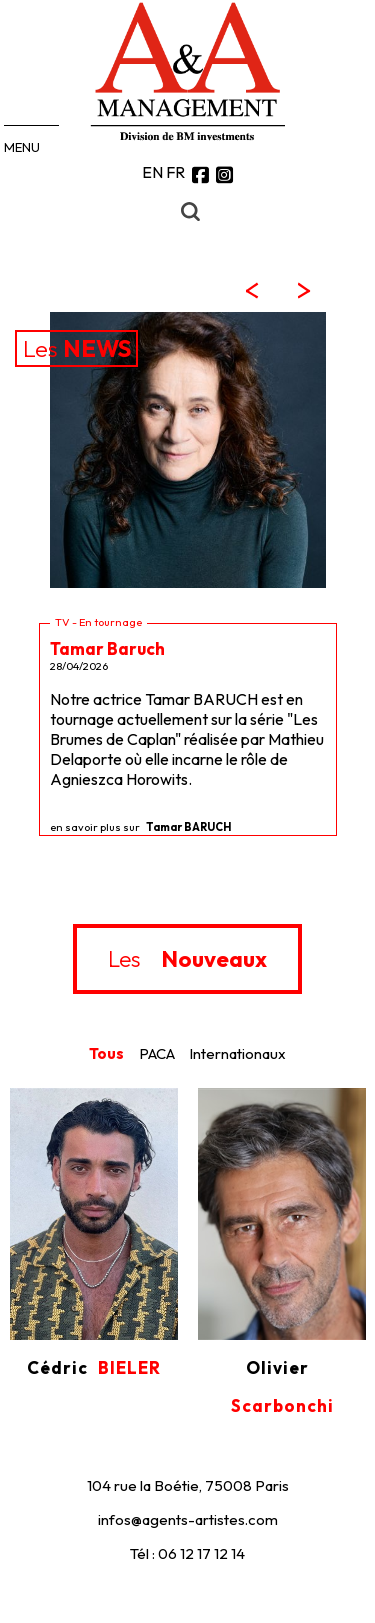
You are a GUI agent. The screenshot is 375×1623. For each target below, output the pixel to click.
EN (152, 172)
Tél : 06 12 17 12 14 (187, 1553)
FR (175, 172)
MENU (22, 147)
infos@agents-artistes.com (188, 1519)
